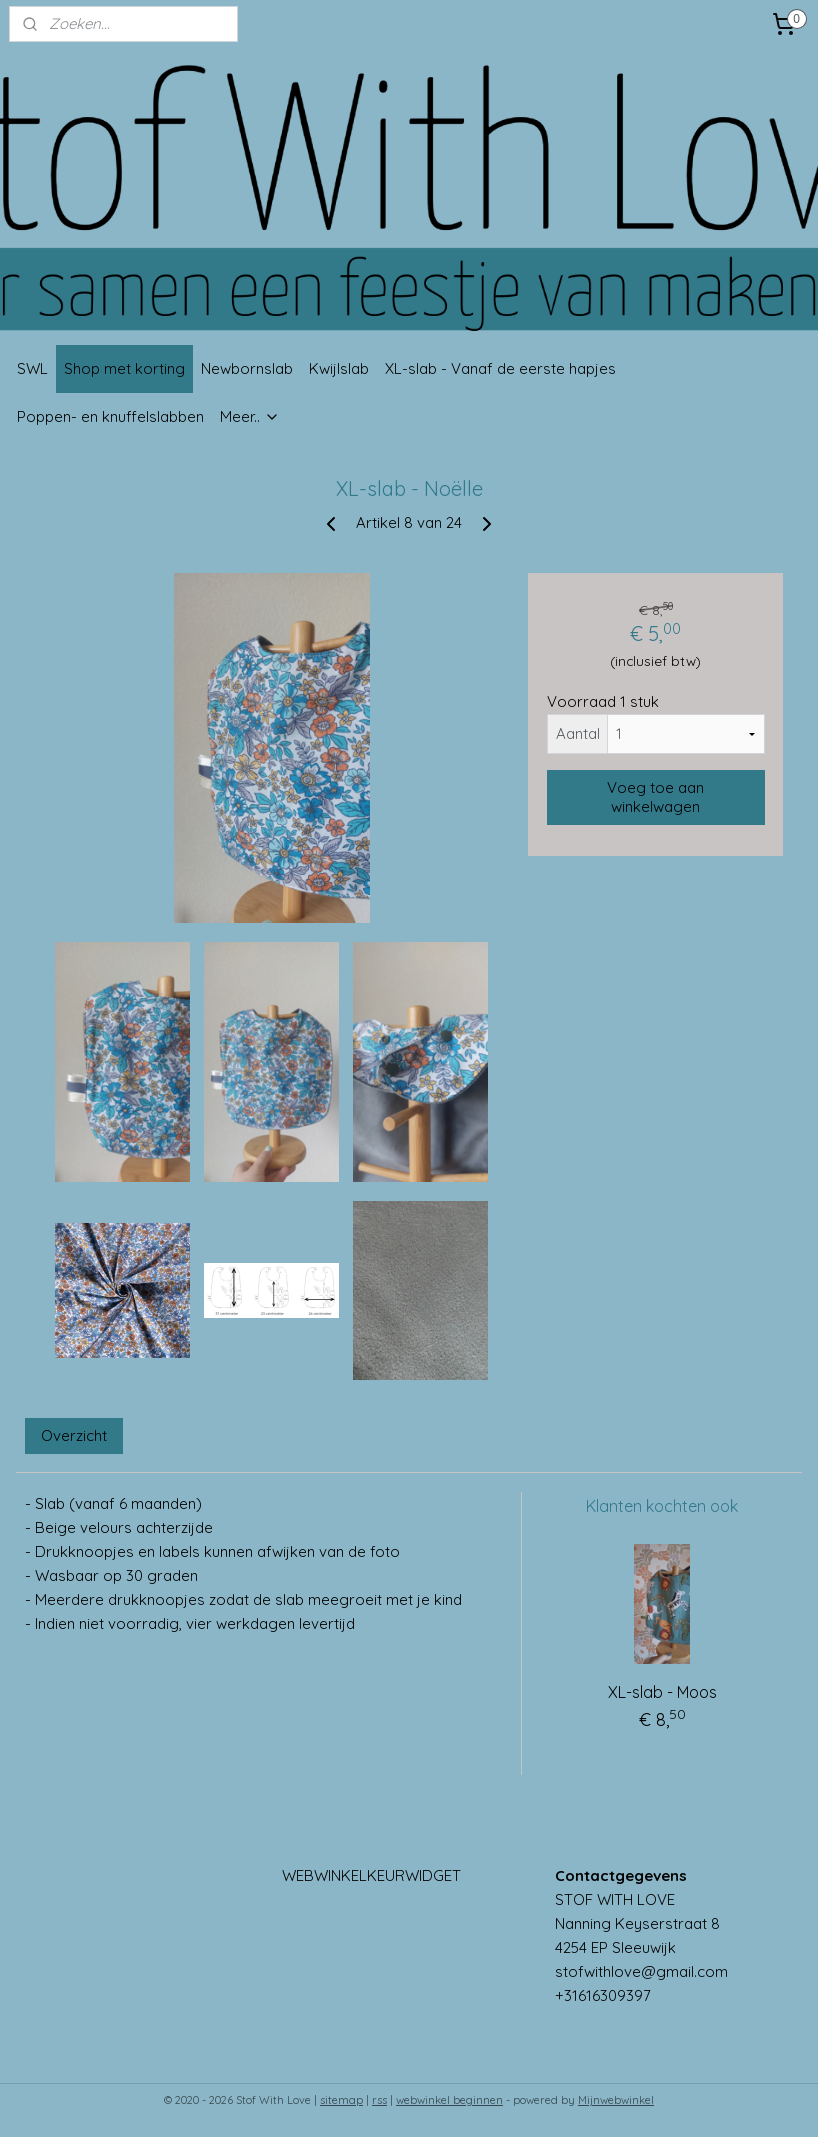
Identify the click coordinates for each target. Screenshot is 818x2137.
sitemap (341, 2100)
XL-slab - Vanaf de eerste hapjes (500, 368)
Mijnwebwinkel (616, 2100)
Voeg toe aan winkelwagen (655, 798)
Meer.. (250, 416)
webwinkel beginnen (449, 2100)
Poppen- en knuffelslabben (110, 416)
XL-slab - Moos (662, 1692)
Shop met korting (124, 368)
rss (379, 2100)
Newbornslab (247, 368)
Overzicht (74, 1435)
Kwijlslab (339, 368)
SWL (32, 368)
